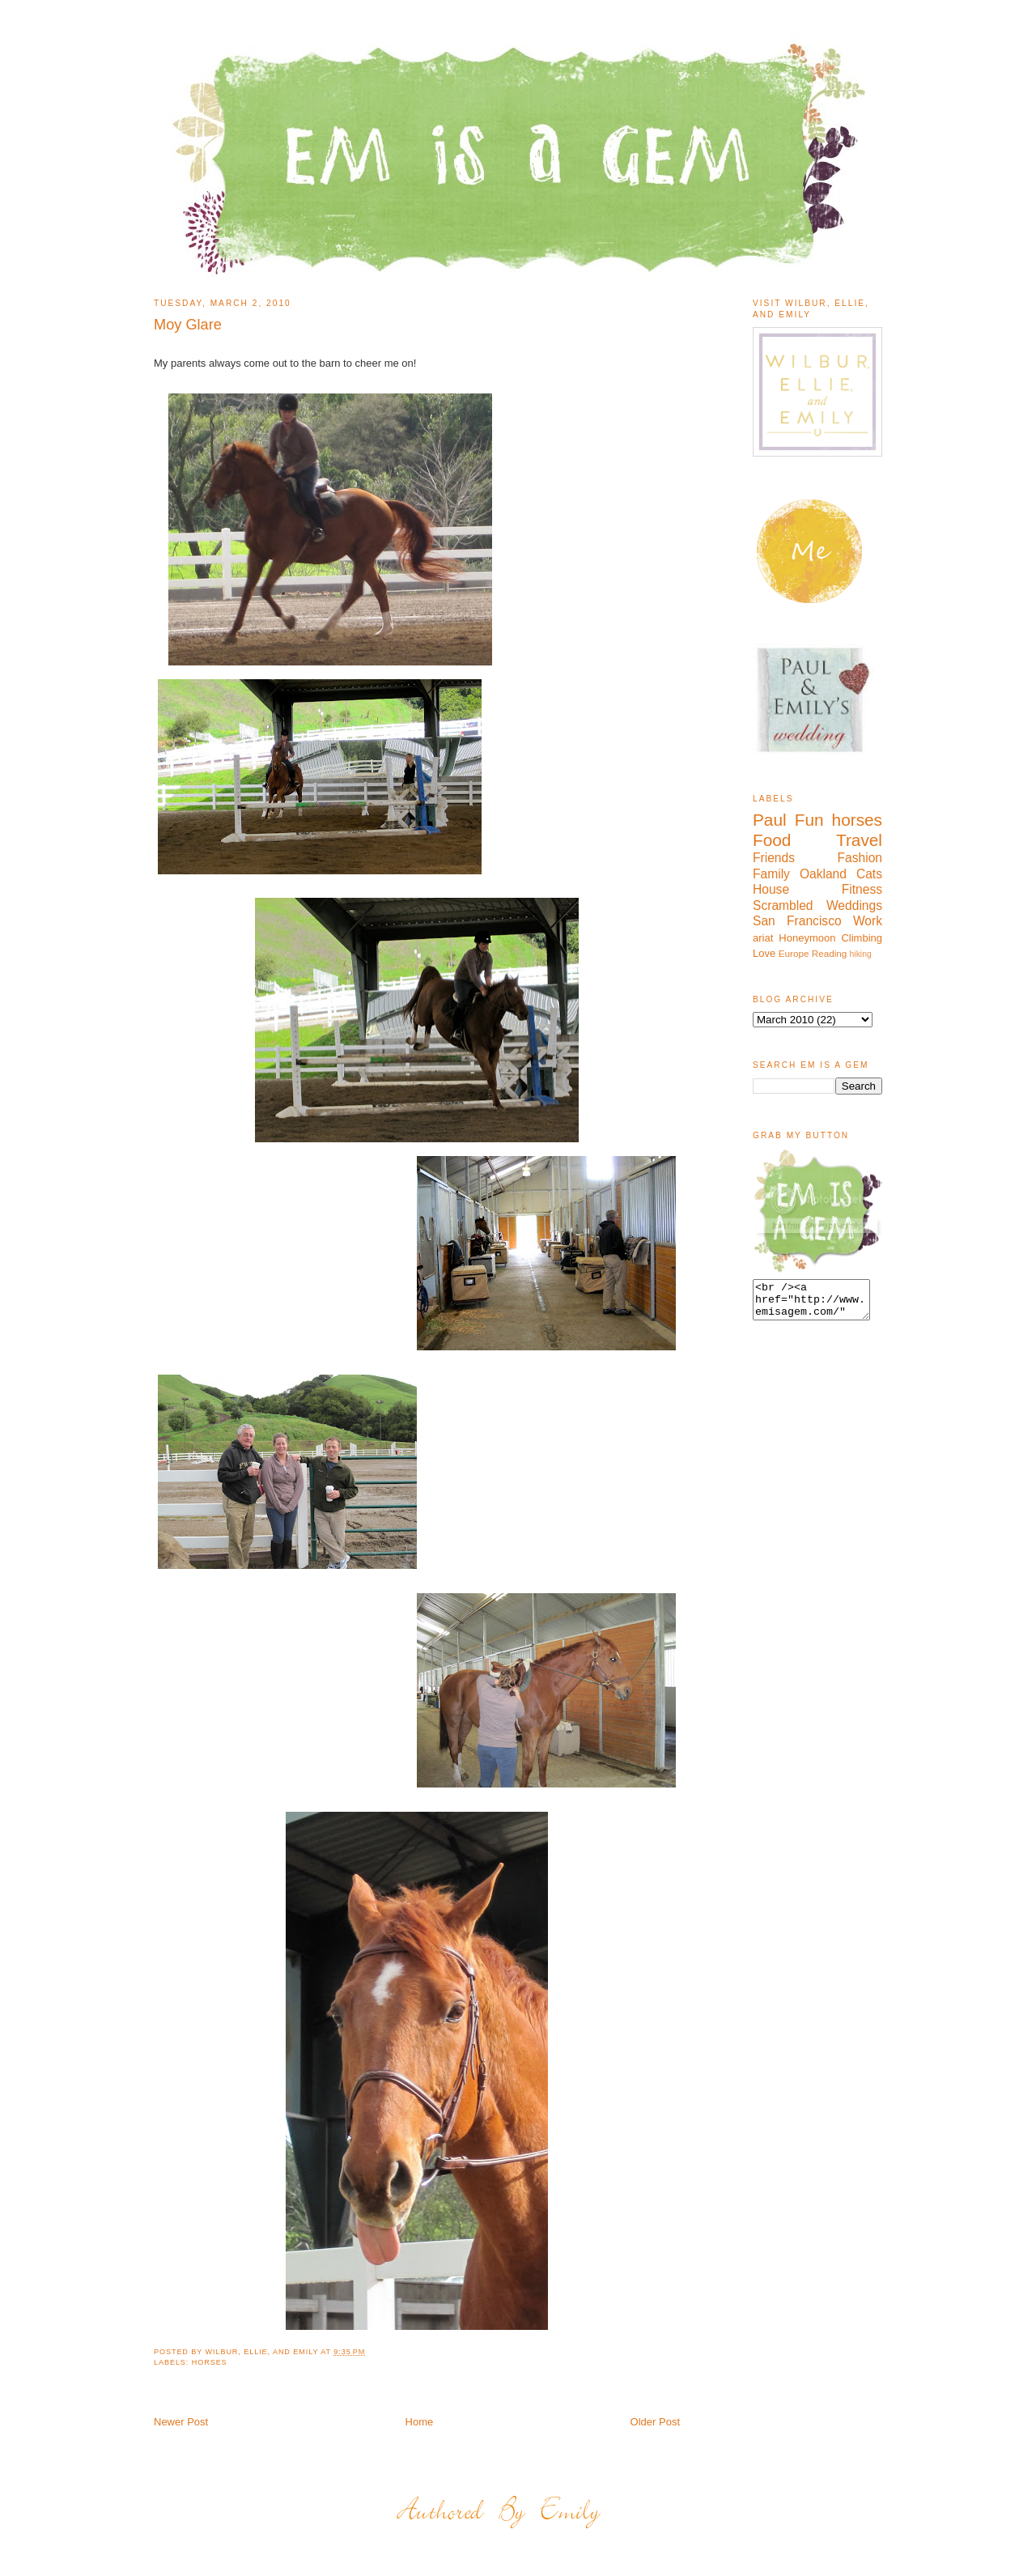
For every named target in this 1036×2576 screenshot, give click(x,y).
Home (419, 2422)
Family (771, 874)
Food (772, 840)
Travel (859, 840)
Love (764, 953)
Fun (809, 819)
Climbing (861, 938)
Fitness (862, 889)
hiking (861, 954)
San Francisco (797, 921)
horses (209, 2362)
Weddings (854, 905)
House (771, 889)
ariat (763, 938)
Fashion (860, 858)
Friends (774, 858)
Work (867, 921)
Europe (794, 953)
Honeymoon (807, 938)
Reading (829, 953)
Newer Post (181, 2422)
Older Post (655, 2422)
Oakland (823, 874)
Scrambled (783, 905)
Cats (869, 874)
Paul (770, 819)
